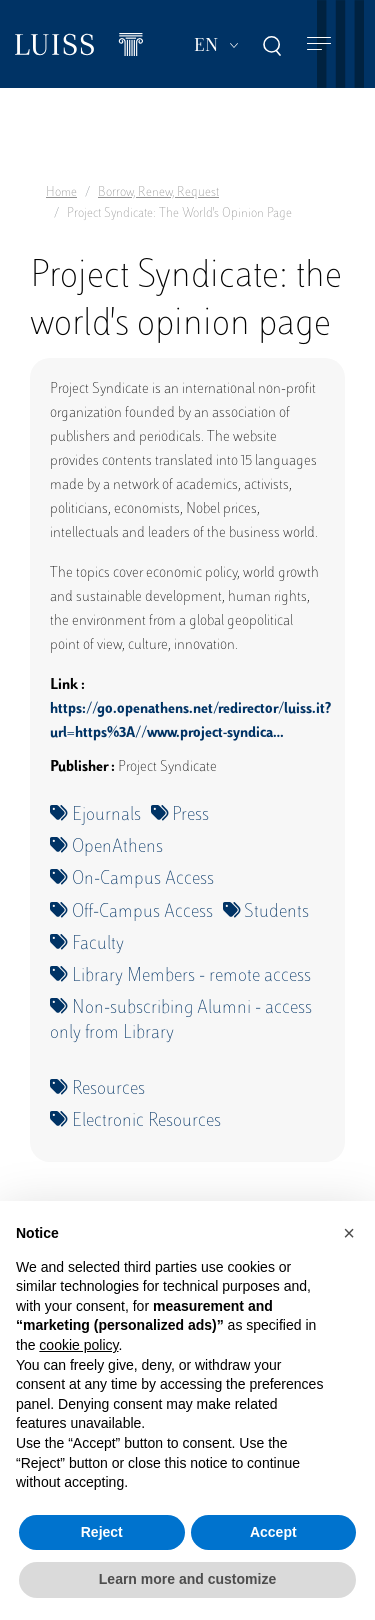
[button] (349, 1233)
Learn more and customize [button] (187, 1579)
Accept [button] (273, 1532)
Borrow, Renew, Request (158, 193)
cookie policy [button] (78, 1345)
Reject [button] (102, 1532)
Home (61, 193)
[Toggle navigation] (319, 44)
